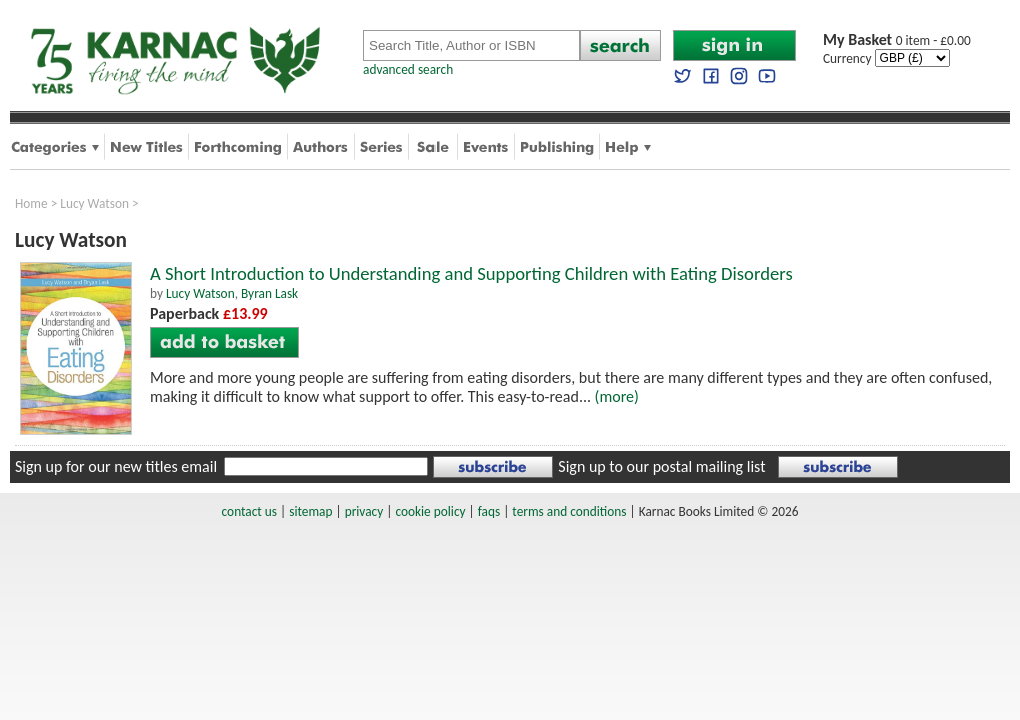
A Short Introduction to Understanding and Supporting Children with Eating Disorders (471, 273)
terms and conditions (569, 511)
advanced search (408, 69)
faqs (489, 511)
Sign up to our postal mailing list (661, 466)
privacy (364, 511)
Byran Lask (269, 293)
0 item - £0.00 (897, 40)
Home (31, 203)
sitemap (310, 511)
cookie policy (430, 511)
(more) (617, 396)
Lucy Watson (94, 203)
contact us (249, 511)
